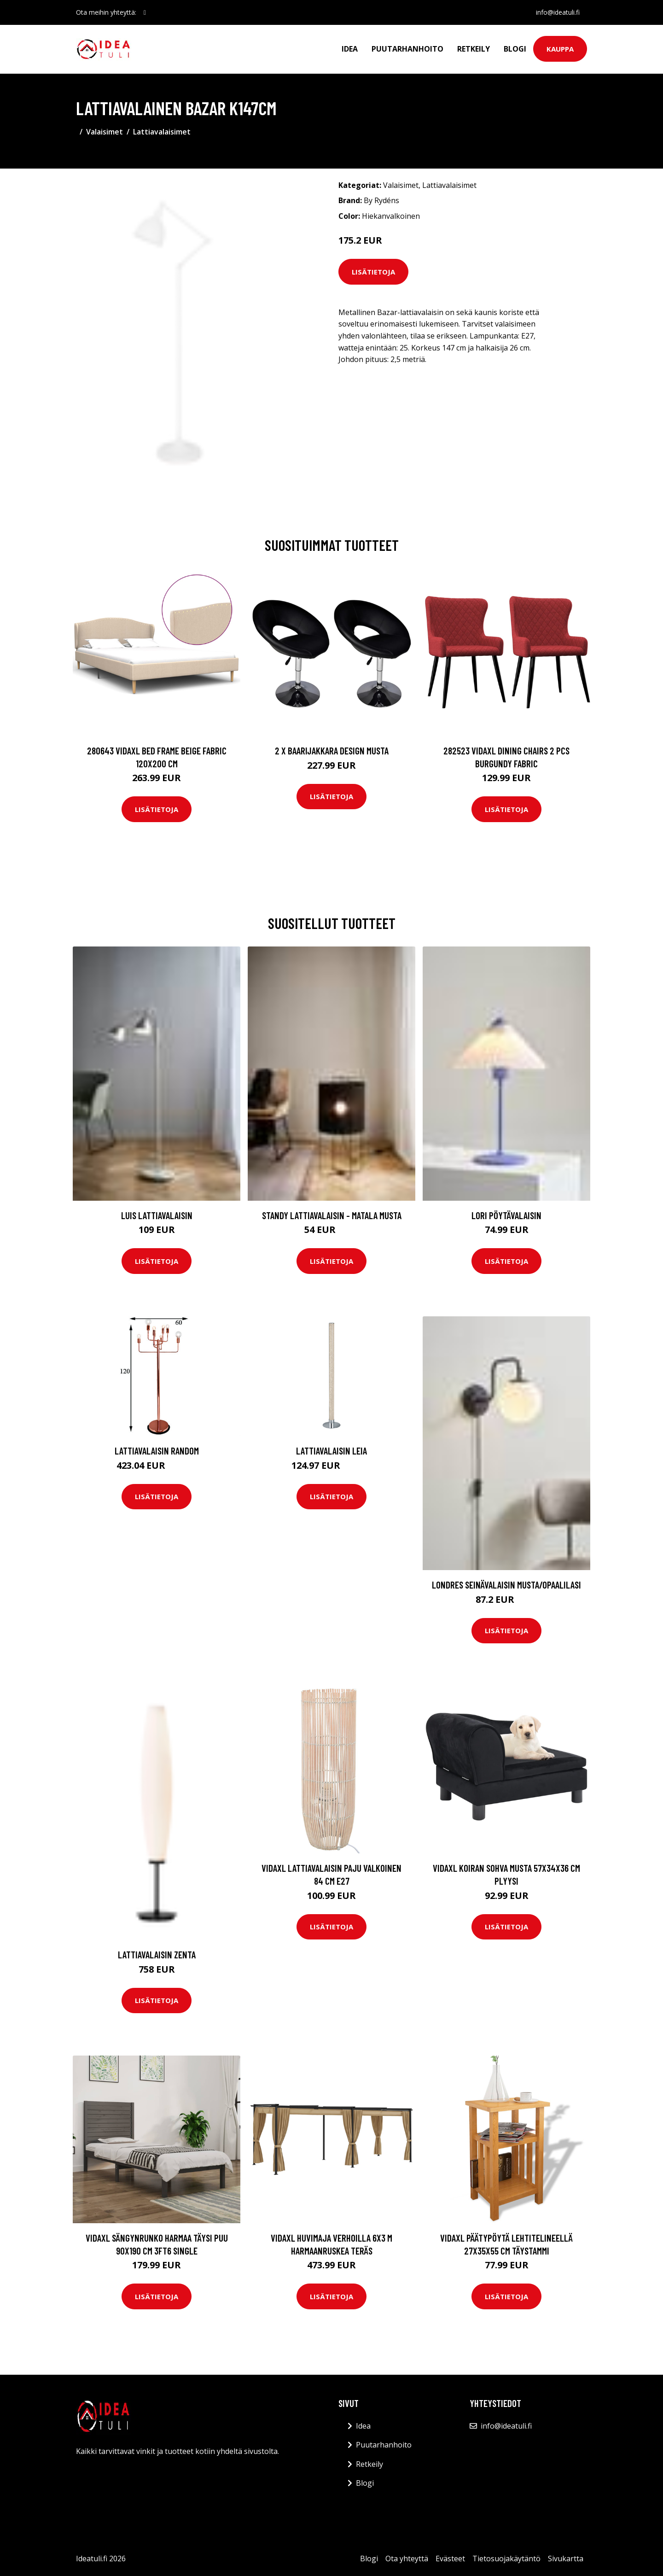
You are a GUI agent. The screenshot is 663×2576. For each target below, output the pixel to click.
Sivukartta (565, 2558)
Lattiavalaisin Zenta (157, 1954)
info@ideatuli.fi (558, 12)
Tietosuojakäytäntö (506, 2558)
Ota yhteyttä (406, 2558)
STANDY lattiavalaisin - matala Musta (331, 1215)
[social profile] (145, 12)
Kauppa (560, 48)
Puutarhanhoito (407, 49)
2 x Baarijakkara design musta (332, 750)
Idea (350, 49)
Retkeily (473, 49)
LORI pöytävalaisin (506, 1215)
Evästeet (450, 2558)
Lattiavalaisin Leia (331, 1450)
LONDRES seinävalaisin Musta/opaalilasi (506, 1584)
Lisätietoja (373, 271)
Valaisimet (104, 132)
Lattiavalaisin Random (157, 1450)
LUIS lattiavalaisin (156, 1215)
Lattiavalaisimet (162, 132)
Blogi (515, 49)
